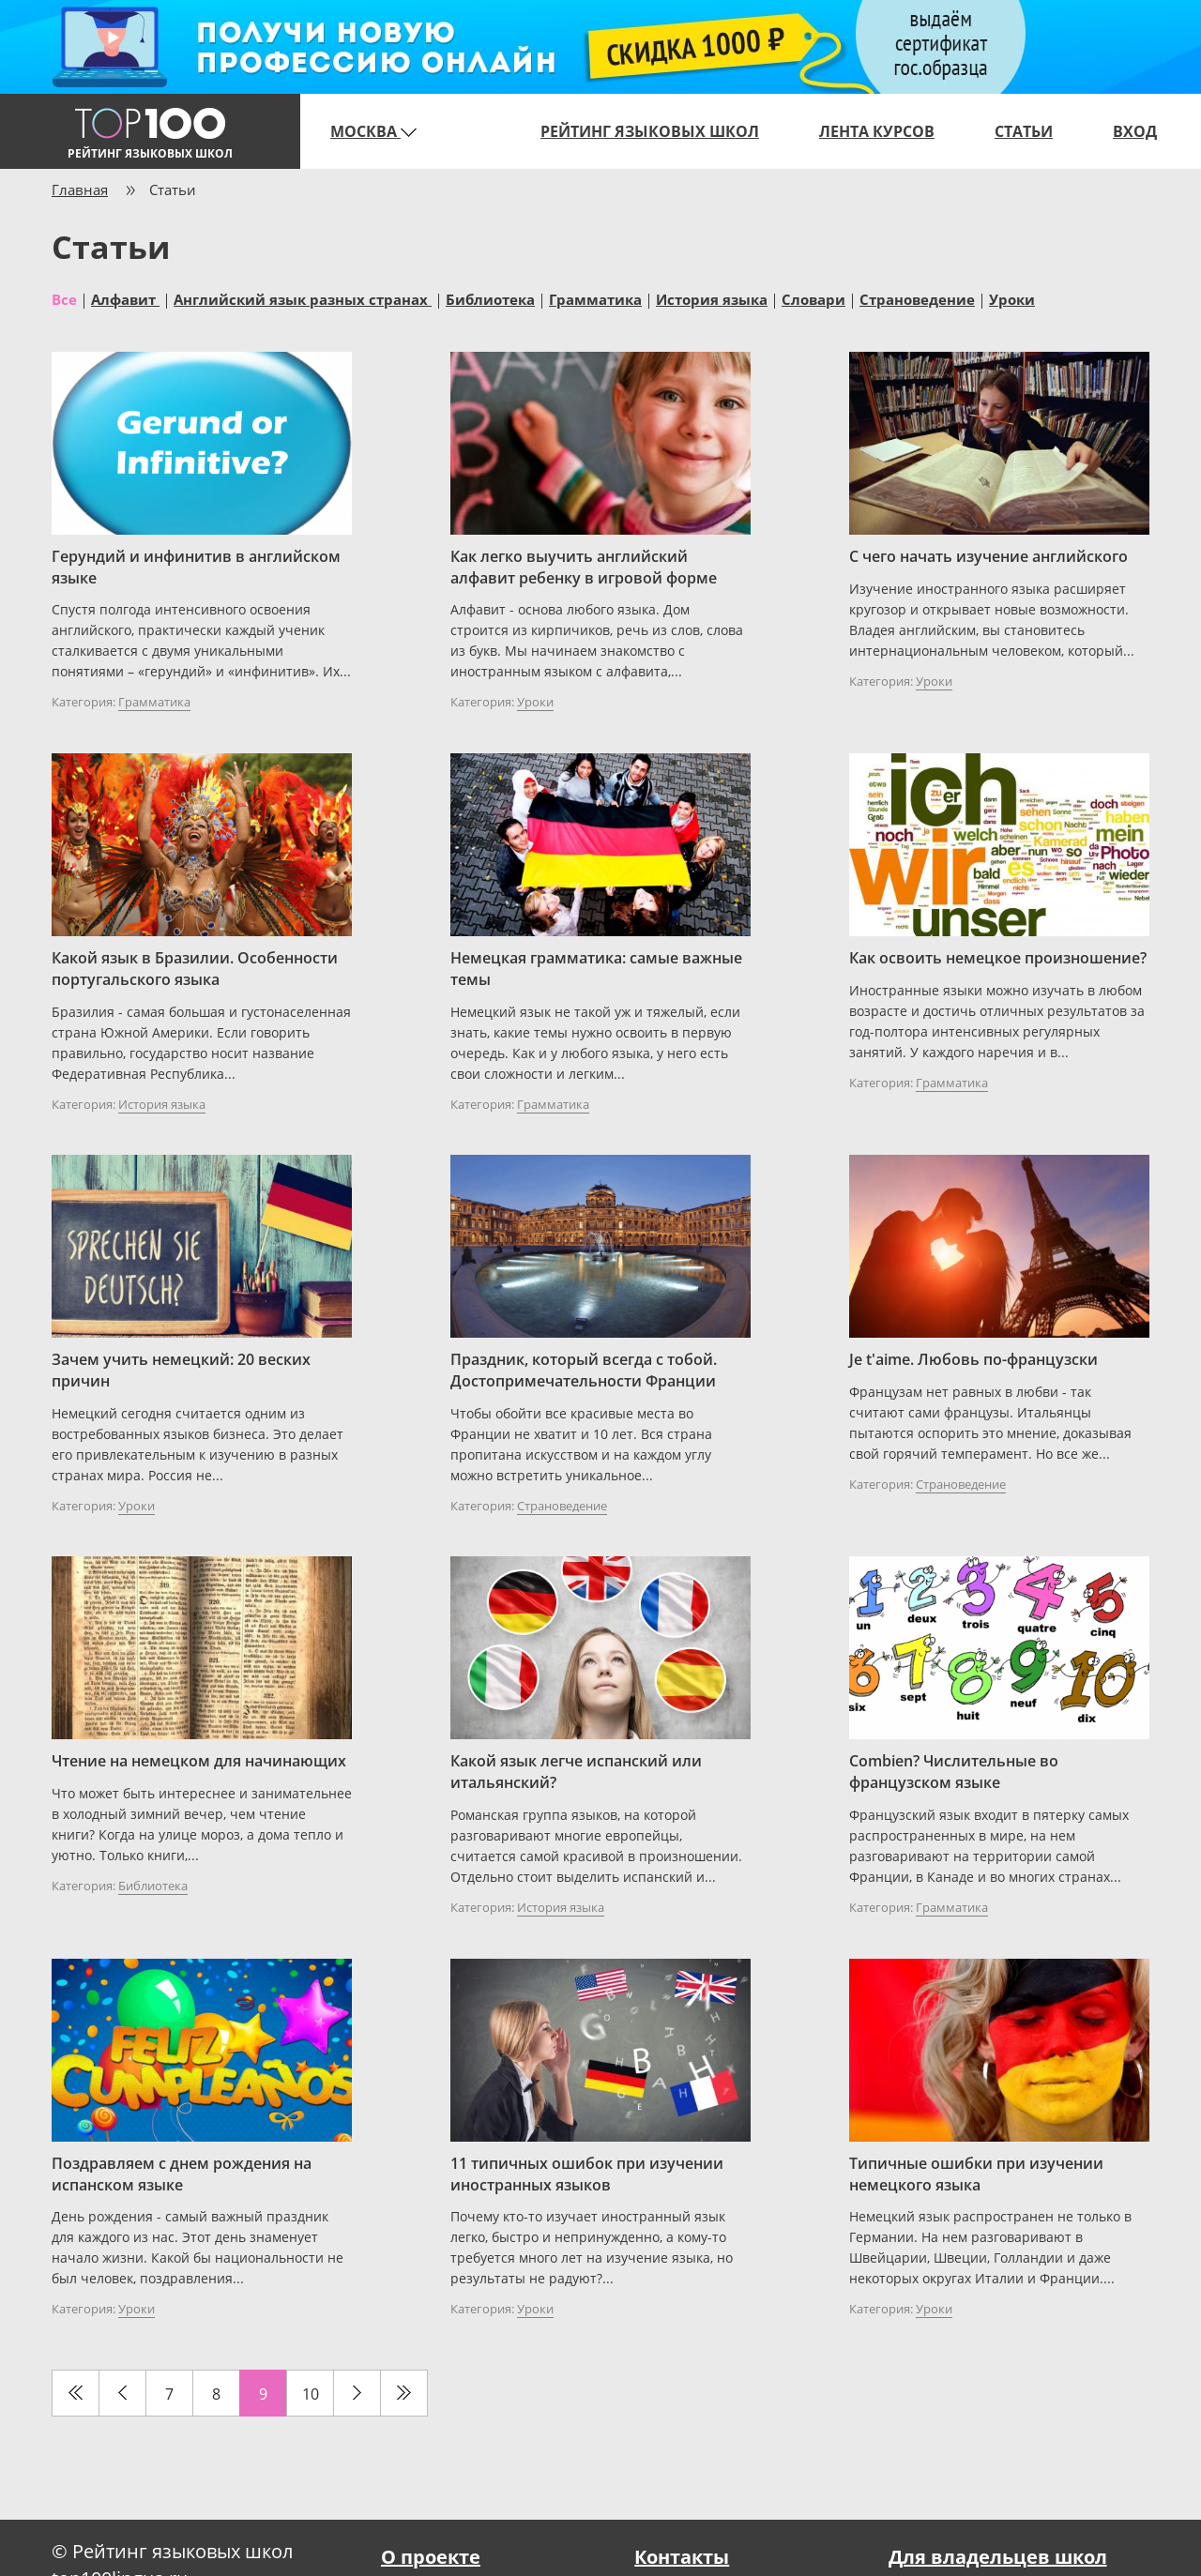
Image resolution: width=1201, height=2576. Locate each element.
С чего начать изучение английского (988, 556)
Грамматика (595, 298)
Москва (373, 131)
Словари (813, 298)
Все (64, 298)
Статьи (1024, 131)
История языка (712, 298)
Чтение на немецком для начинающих (199, 1760)
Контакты (681, 2556)
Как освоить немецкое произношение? (998, 957)
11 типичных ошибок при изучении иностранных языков (586, 2174)
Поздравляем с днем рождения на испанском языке (182, 2174)
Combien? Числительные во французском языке (953, 1771)
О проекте (430, 2556)
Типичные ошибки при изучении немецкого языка (976, 2174)
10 (310, 2394)
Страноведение (917, 298)
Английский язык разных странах (303, 298)
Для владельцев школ (998, 2556)
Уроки (1012, 298)
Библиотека (490, 298)
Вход (1135, 131)
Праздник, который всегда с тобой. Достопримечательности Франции (583, 1370)
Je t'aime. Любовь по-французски (973, 1359)
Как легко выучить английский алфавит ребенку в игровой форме (583, 567)
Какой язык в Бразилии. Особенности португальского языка (195, 968)
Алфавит (125, 298)
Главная (80, 189)
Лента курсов (877, 131)
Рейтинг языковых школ (649, 131)
